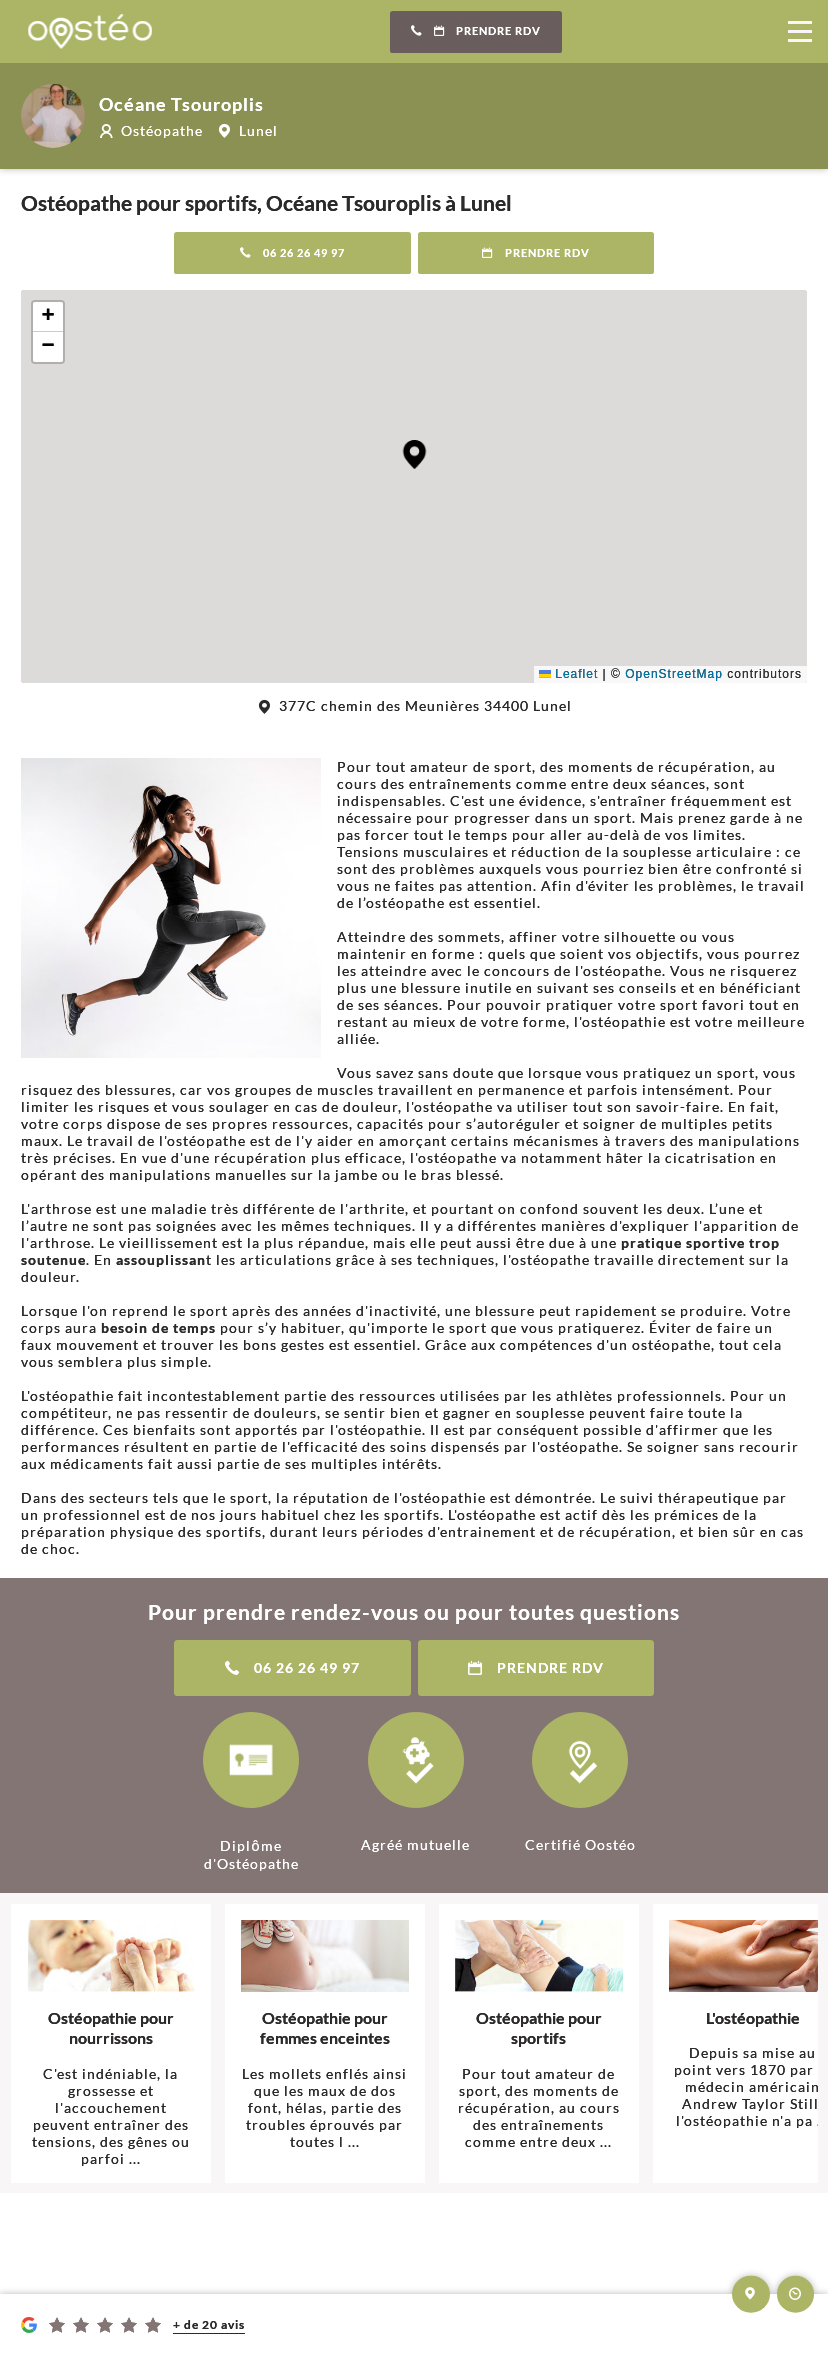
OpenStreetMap (674, 674)
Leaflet (568, 674)
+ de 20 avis (209, 2324)
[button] (414, 454)
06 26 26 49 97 (292, 253)
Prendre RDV (476, 31)
